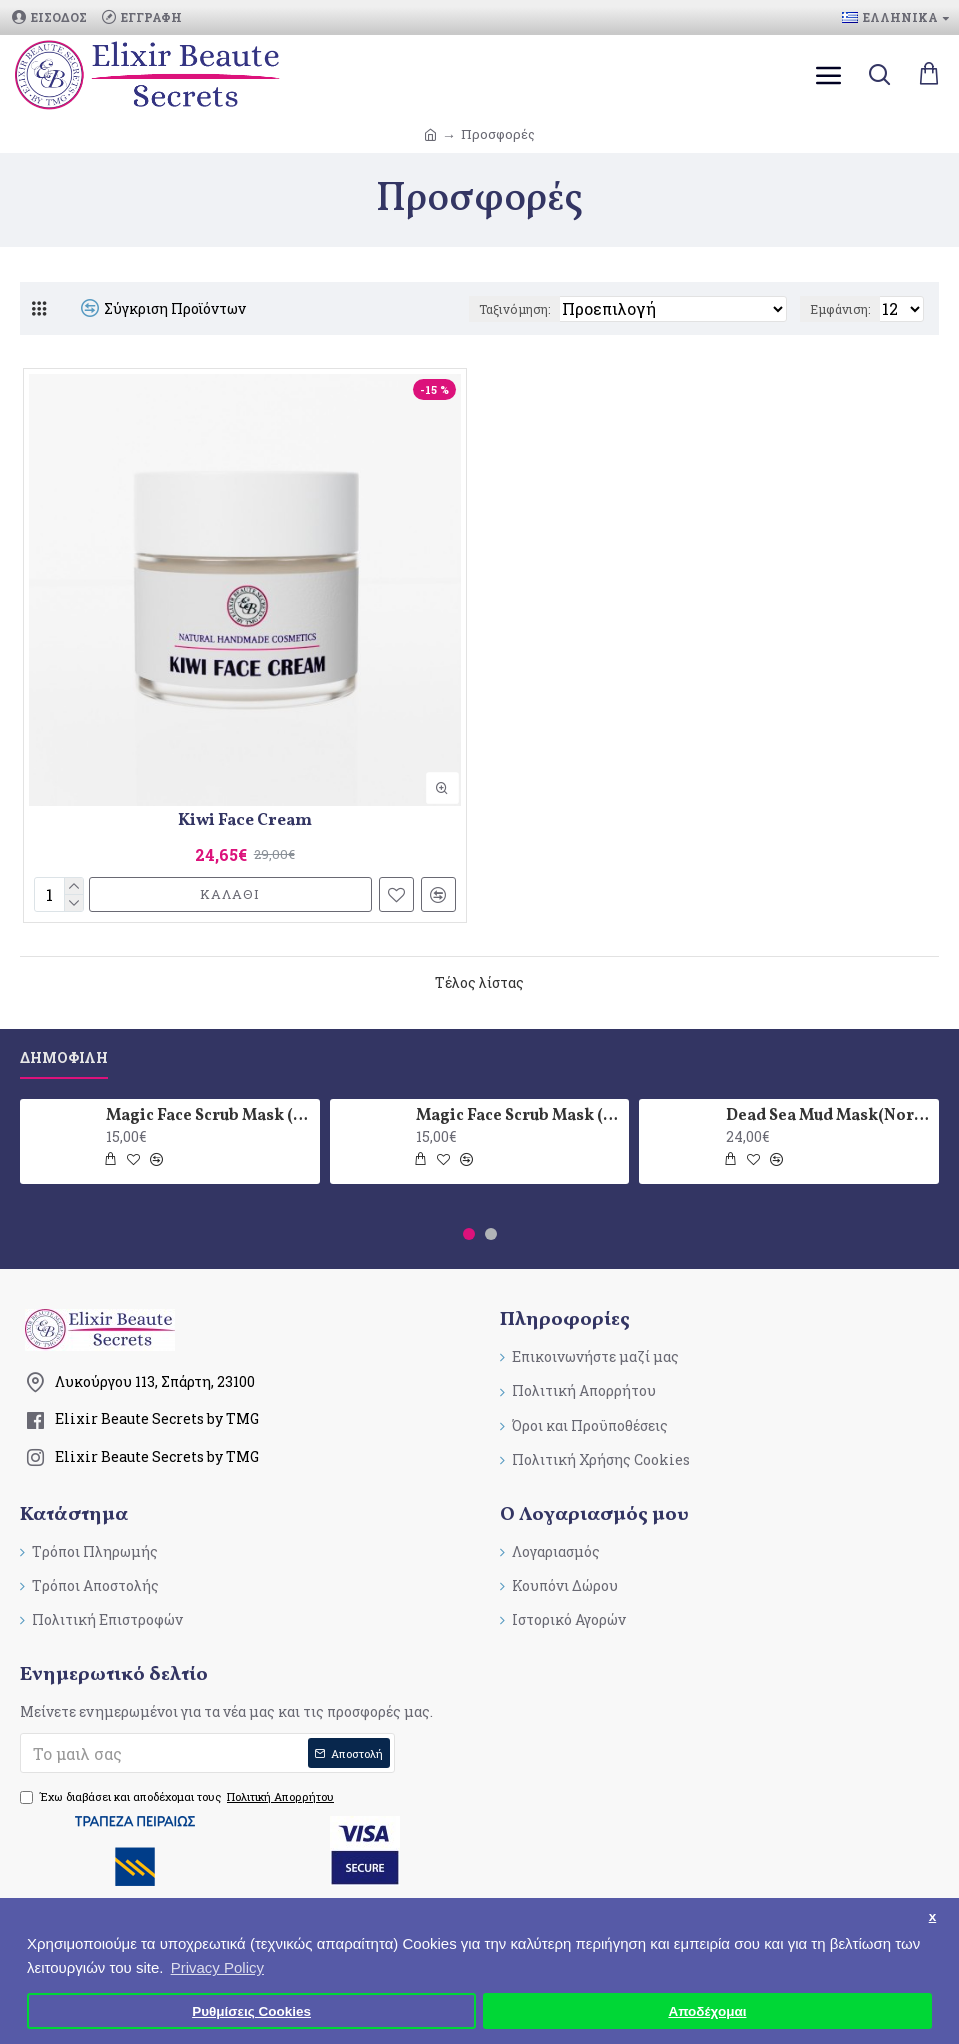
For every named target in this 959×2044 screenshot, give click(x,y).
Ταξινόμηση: (514, 309)
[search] (879, 75)
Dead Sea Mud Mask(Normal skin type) (829, 1116)
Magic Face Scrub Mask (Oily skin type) (519, 1116)
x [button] (933, 1916)
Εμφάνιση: (840, 309)
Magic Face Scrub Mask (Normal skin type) (209, 1116)
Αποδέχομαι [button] (707, 2011)
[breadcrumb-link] (430, 134)
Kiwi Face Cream (245, 821)
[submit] (207, 1753)
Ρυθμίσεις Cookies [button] (251, 2011)
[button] (469, 1234)
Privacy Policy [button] (217, 1967)
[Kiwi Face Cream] (245, 590)
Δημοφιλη (64, 1058)
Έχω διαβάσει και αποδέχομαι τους (178, 1797)
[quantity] (59, 894)
